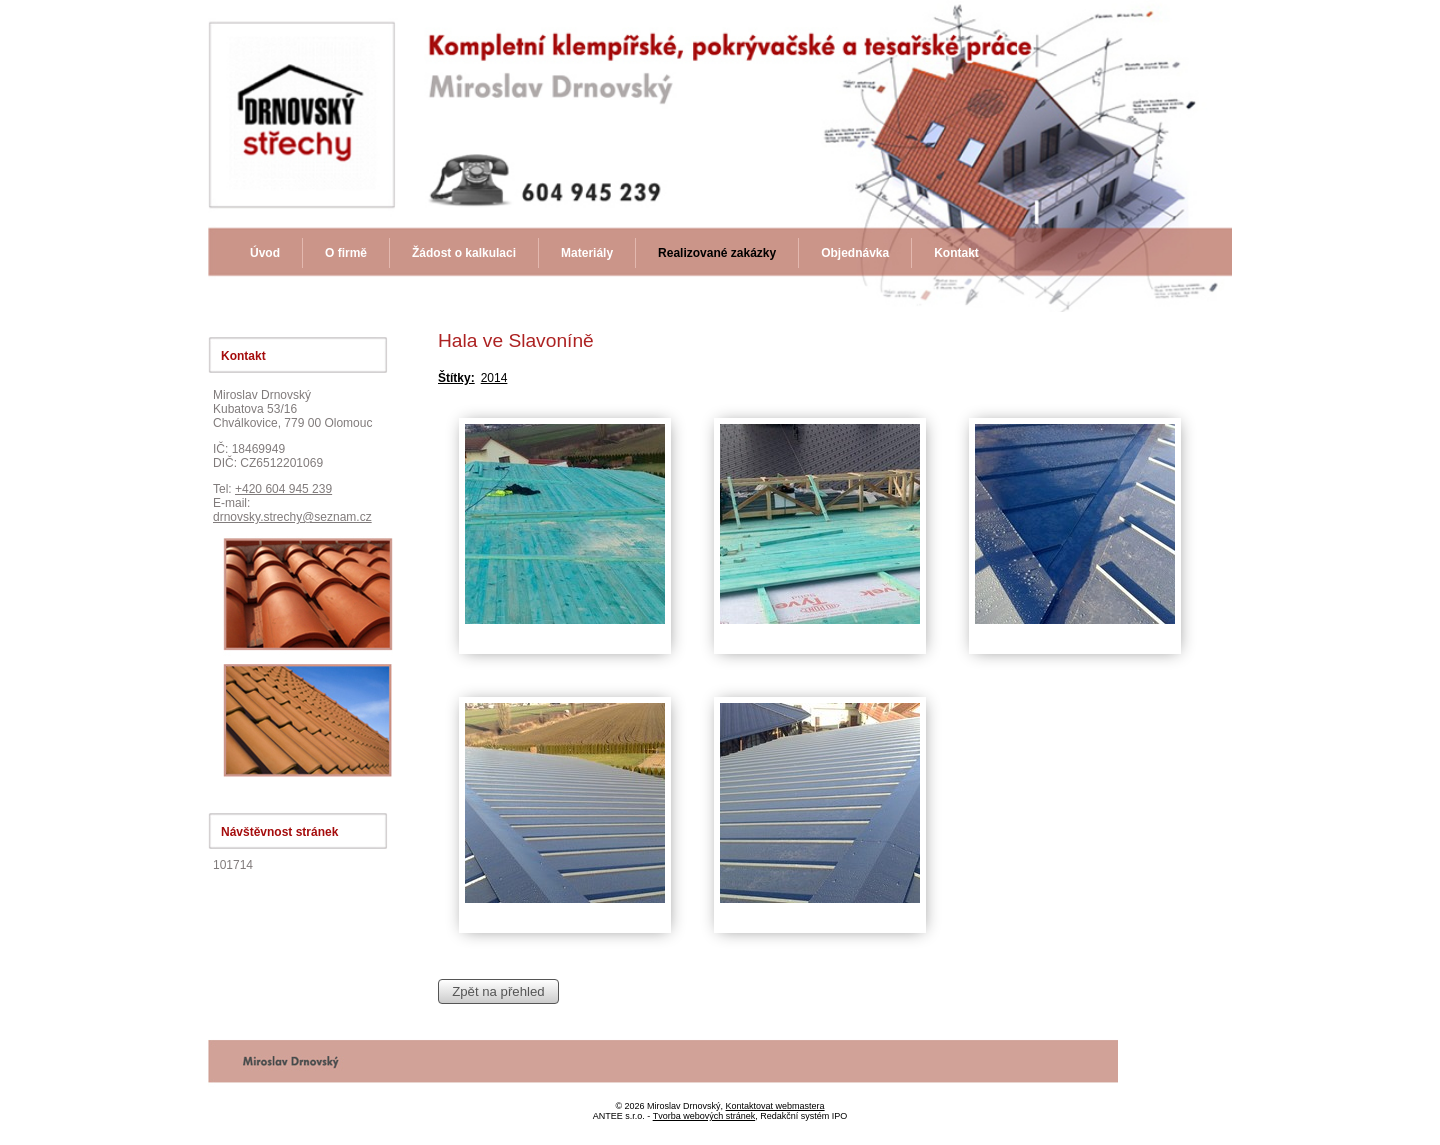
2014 (494, 378)
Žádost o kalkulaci (464, 253)
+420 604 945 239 (283, 489)
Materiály (587, 253)
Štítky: (456, 378)
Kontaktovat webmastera (775, 1106)
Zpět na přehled (498, 991)
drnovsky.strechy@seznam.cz (292, 517)
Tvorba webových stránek (704, 1116)
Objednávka (855, 253)
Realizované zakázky (717, 253)
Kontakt (956, 253)
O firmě (346, 253)
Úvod (265, 253)
